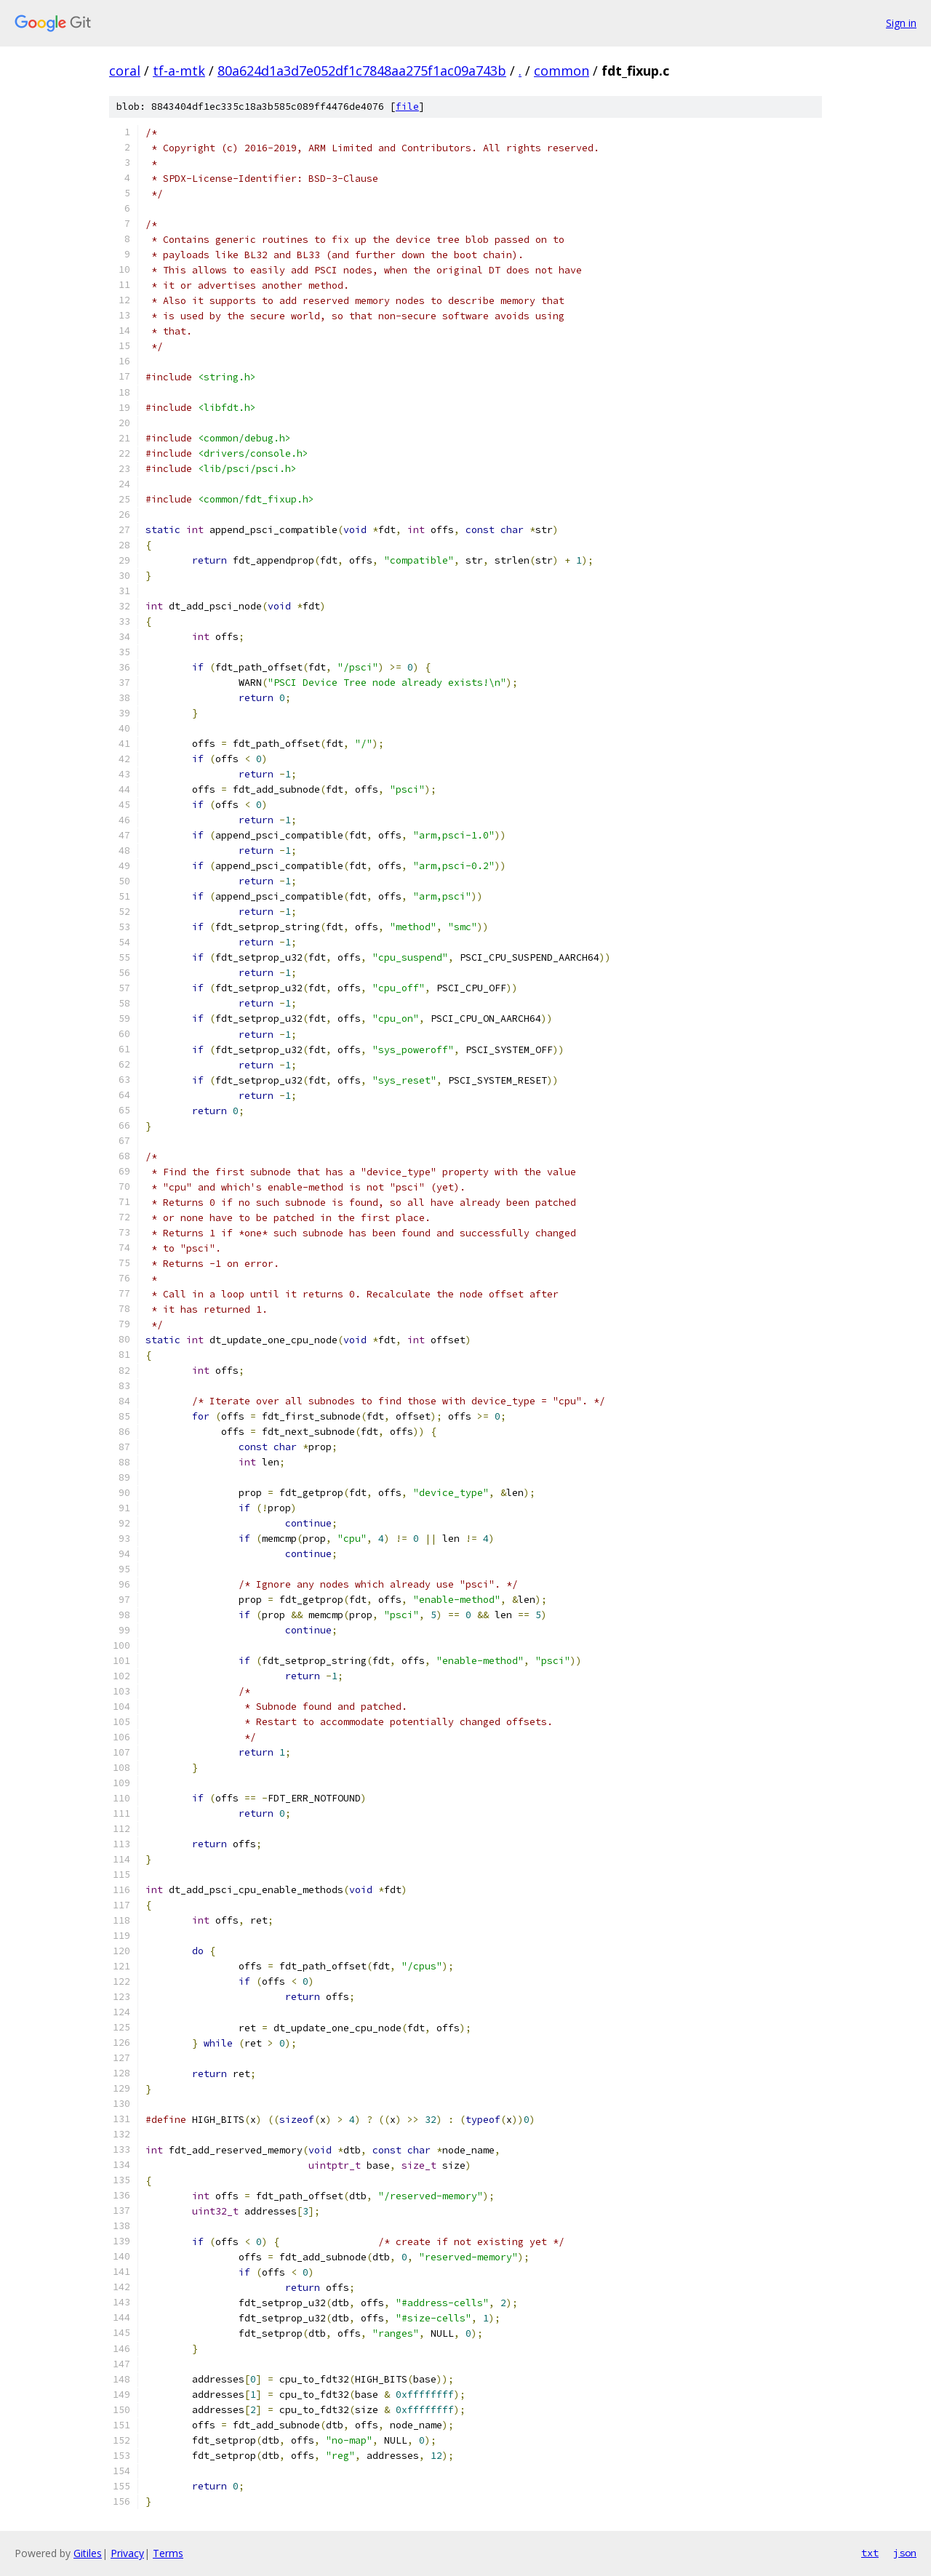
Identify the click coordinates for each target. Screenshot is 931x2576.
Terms (168, 2553)
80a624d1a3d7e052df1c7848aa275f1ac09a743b (361, 70)
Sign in (901, 23)
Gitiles (87, 2553)
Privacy (127, 2553)
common (561, 70)
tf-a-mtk (179, 70)
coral (124, 70)
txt (870, 2552)
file (407, 106)
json (904, 2552)
